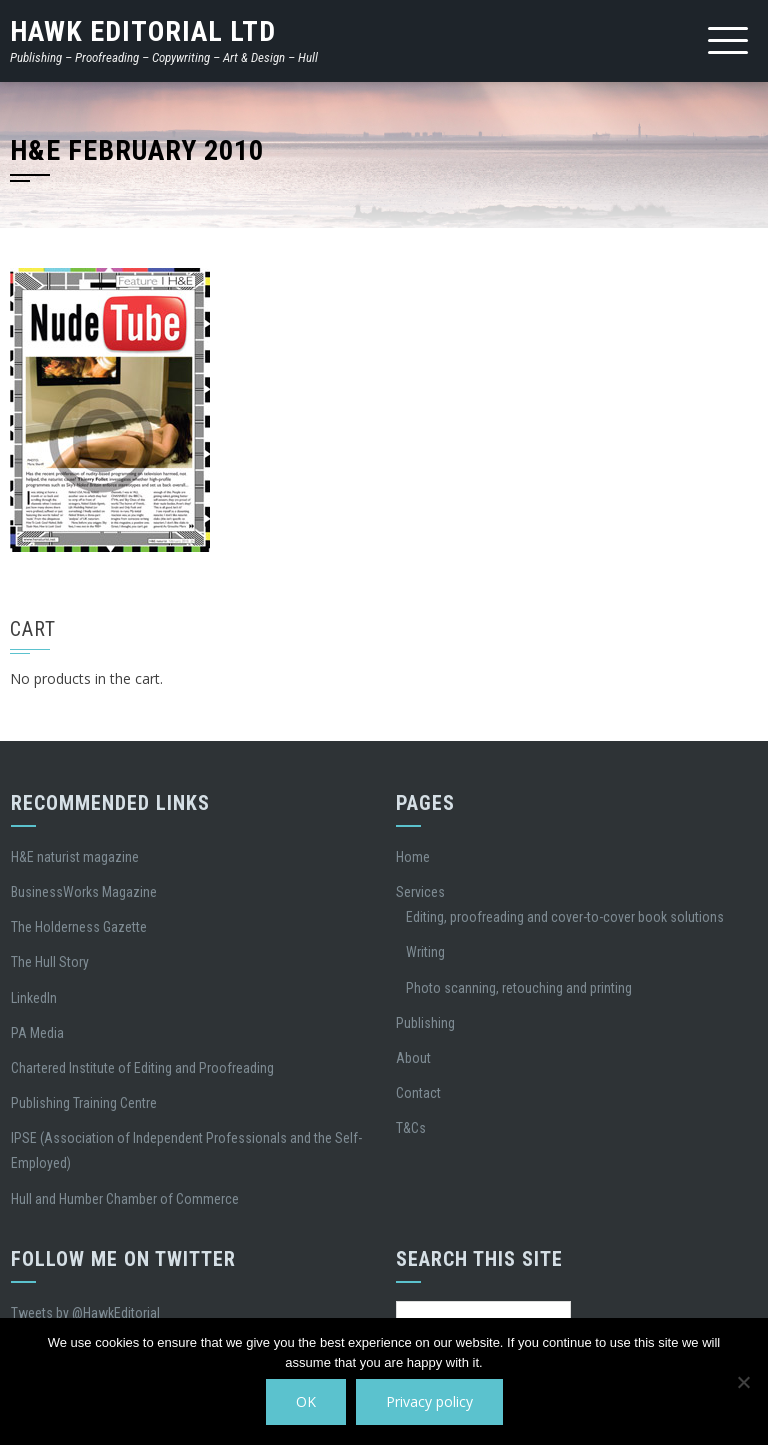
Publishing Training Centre (84, 1103)
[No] (743, 1382)
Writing (425, 952)
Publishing (425, 1023)
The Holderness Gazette (79, 927)
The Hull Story (50, 962)
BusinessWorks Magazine (84, 892)
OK (306, 1401)
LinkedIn (34, 998)
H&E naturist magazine (75, 857)
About (413, 1058)
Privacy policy (429, 1401)
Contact (418, 1093)
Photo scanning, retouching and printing (519, 988)
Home (413, 857)
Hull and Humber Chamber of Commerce (125, 1199)
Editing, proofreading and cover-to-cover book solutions (565, 917)
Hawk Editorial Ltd (143, 31)
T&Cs (411, 1128)
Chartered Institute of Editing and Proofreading (142, 1068)
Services (420, 892)
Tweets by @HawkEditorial (85, 1313)
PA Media (37, 1033)
